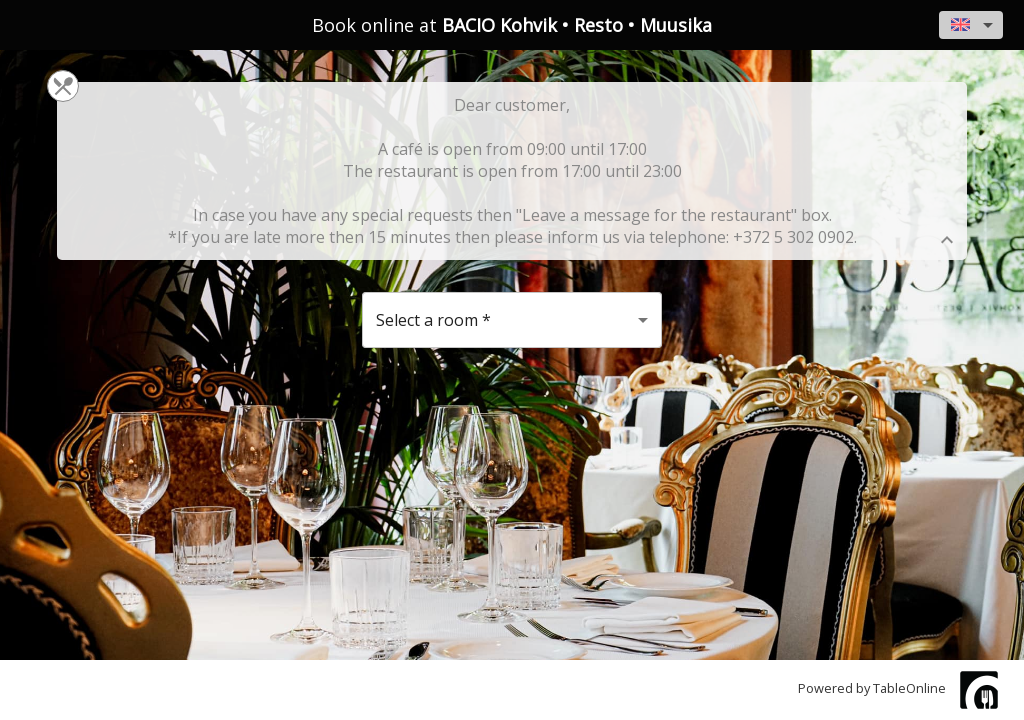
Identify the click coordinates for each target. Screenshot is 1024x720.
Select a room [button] (433, 320)
